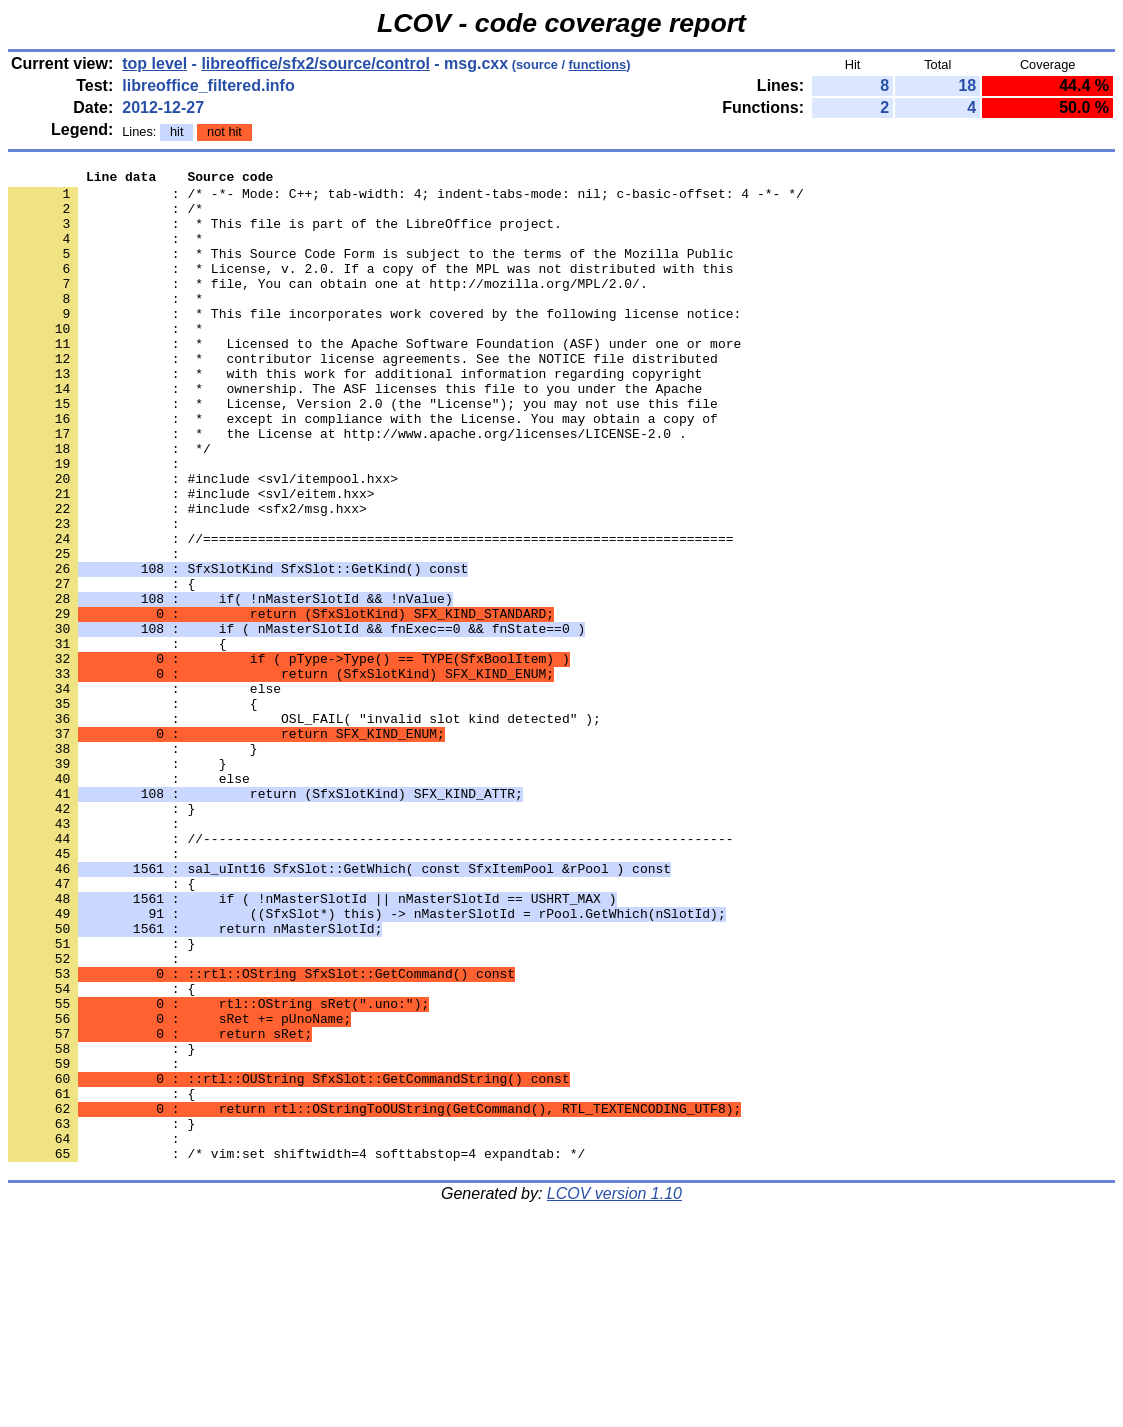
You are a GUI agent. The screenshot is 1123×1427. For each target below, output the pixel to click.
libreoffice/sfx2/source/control (315, 63)
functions (598, 64)
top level (154, 63)
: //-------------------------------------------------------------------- (370, 973)
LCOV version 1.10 (614, 1391)
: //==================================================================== (370, 613)
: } (101, 1099)
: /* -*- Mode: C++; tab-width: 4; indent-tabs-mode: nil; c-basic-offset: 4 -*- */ (406, 199)
